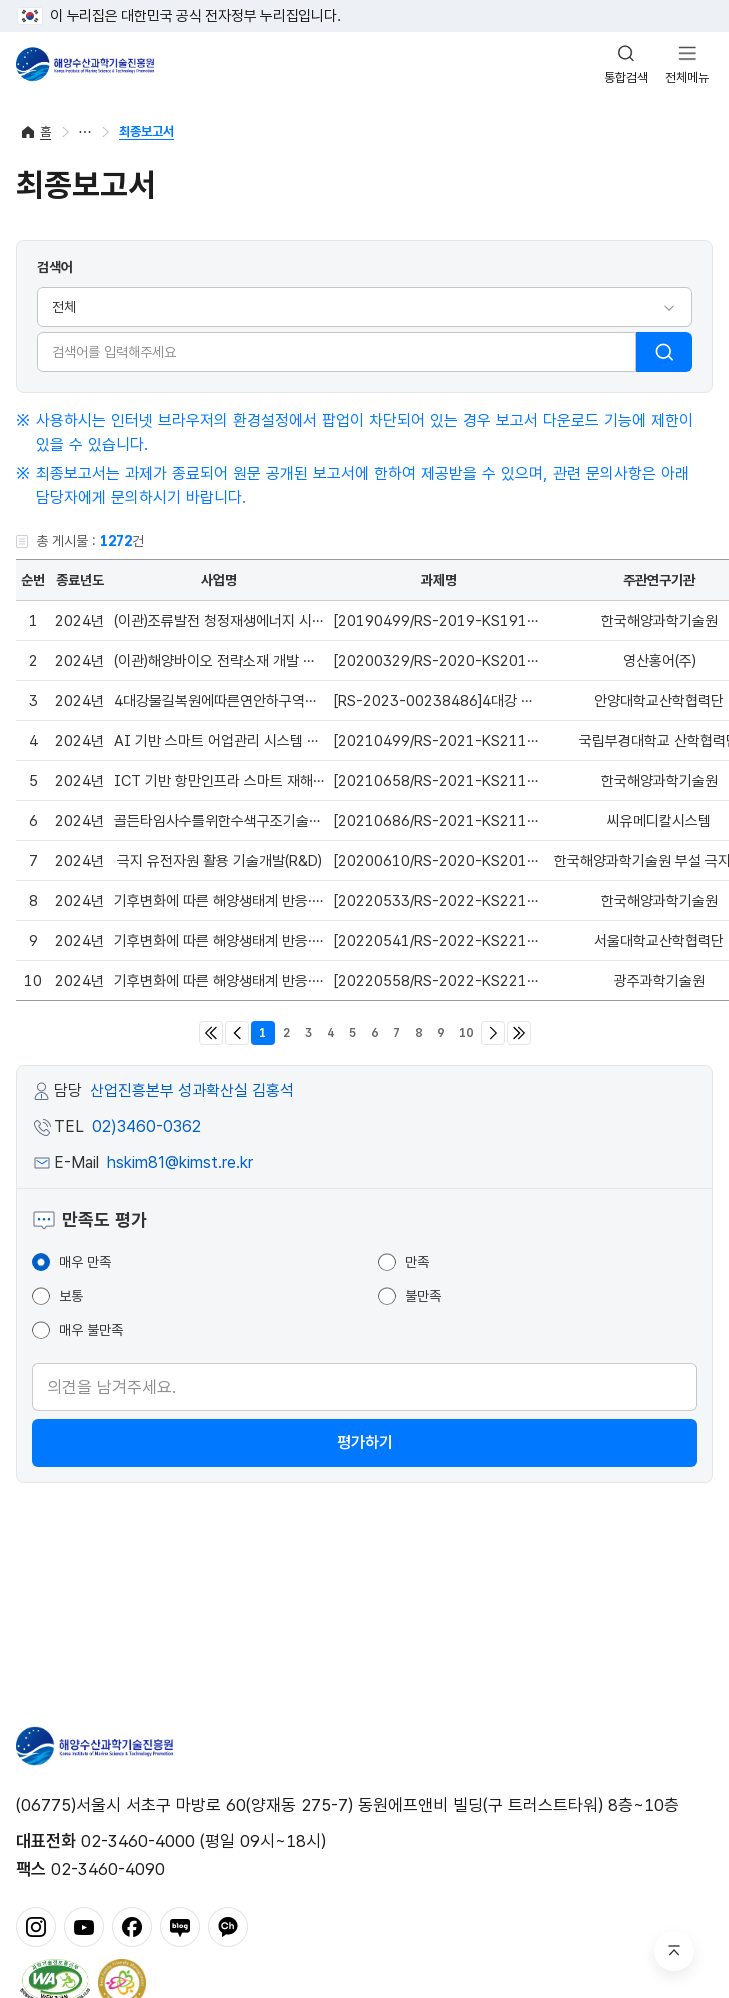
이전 (237, 1033)
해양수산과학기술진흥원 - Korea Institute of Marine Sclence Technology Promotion (85, 64)
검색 (664, 352)
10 (466, 1033)
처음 (211, 1033)
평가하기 (365, 1442)
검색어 (55, 267)
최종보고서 (146, 131)
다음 (493, 1033)
